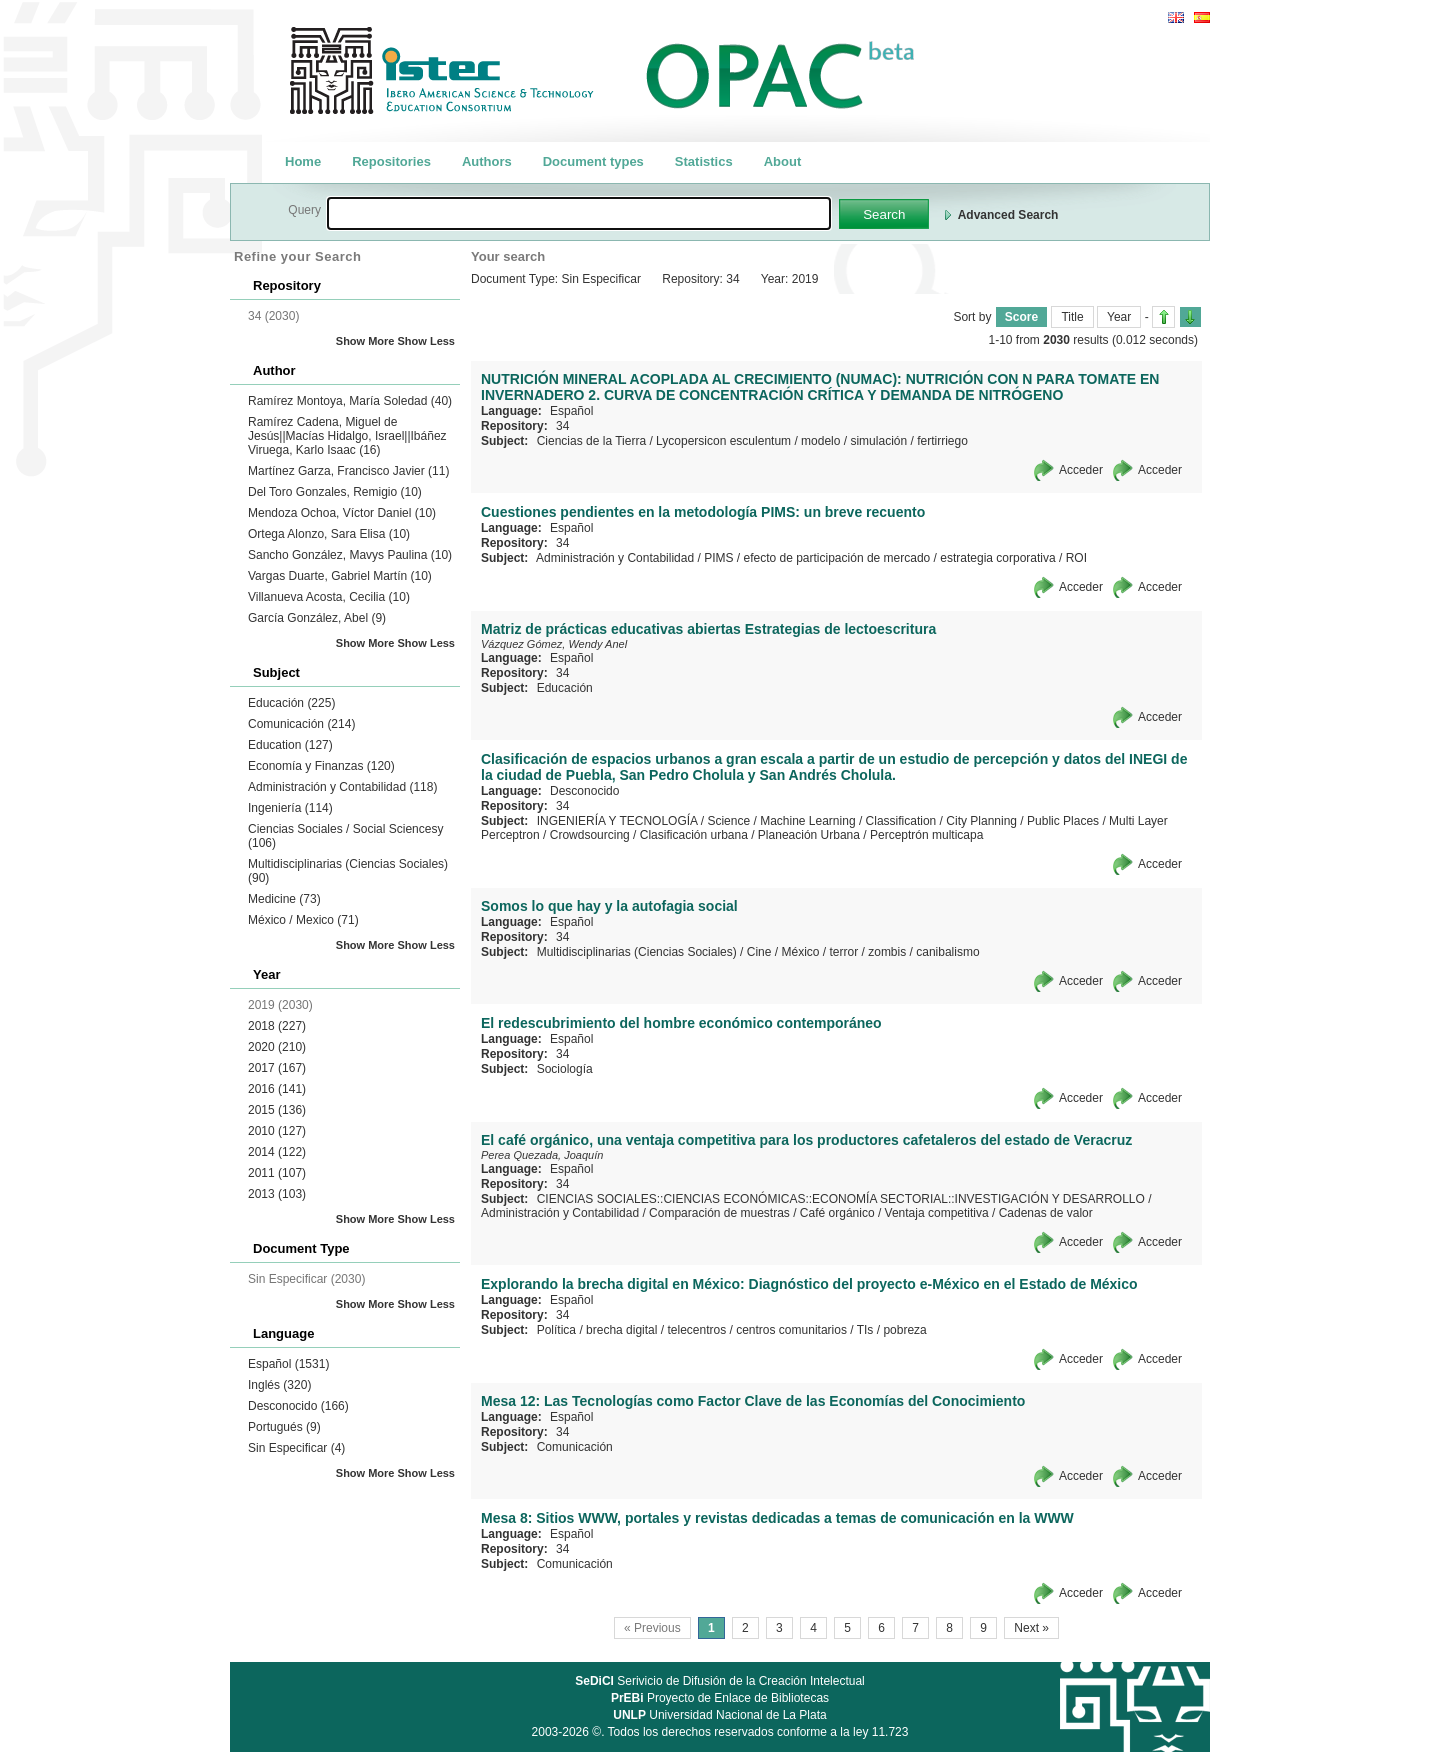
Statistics (704, 161)
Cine (759, 952)
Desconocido (298, 1406)
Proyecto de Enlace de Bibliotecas (720, 1698)
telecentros (696, 1330)
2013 (277, 1194)
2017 (277, 1068)
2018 (277, 1026)
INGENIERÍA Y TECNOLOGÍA (617, 821)
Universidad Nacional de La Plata (719, 1715)
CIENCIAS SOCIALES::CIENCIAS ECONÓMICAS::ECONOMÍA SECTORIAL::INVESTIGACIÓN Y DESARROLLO (841, 1199)
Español (288, 1364)
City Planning (981, 821)
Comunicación (301, 724)
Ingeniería (290, 808)
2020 (277, 1047)
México (800, 952)
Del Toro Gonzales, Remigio (335, 492)
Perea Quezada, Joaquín (542, 1155)
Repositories (391, 161)
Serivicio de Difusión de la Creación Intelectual (720, 1681)
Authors (487, 161)
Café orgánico (837, 1213)
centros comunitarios (791, 1330)
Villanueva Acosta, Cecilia (329, 597)
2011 (277, 1173)
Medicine (284, 899)
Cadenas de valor (1046, 1213)
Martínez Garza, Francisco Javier (348, 471)
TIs (865, 1330)
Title (1072, 317)
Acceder (1081, 470)
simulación (878, 441)
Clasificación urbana (694, 835)
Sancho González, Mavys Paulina (350, 555)
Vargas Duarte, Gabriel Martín (340, 576)
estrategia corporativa (997, 558)
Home (303, 161)
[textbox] (579, 213)
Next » (1031, 1628)
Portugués (284, 1427)
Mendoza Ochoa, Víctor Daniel (342, 513)
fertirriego (942, 441)
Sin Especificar (296, 1448)
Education (290, 745)
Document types (593, 161)
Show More (365, 341)
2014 (277, 1152)
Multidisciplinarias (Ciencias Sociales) (637, 952)
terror (844, 952)
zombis (887, 952)
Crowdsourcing (590, 835)
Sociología (565, 1069)
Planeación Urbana (809, 835)
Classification (901, 821)
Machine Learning (807, 821)
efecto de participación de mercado (836, 558)
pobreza (904, 1330)
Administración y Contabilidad (342, 787)
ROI (1076, 558)
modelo (820, 441)
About (783, 161)
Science (728, 821)
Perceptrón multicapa (926, 835)
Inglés (279, 1385)
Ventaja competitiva (937, 1213)
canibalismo (947, 952)
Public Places (1063, 821)
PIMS (718, 558)
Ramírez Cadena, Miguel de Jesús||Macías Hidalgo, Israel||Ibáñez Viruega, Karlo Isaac (347, 436)
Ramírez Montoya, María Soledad (350, 401)
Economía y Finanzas (321, 766)
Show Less (426, 341)
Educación (291, 703)
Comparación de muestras (719, 1213)
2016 (277, 1089)
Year (1119, 317)
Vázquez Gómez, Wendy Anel (554, 644)
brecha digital (621, 1330)
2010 (277, 1131)
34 (562, 426)
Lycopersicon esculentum (723, 441)
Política (556, 1330)
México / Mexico (303, 920)
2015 (277, 1110)
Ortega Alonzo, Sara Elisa (329, 534)
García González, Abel (317, 618)
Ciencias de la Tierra (591, 441)
